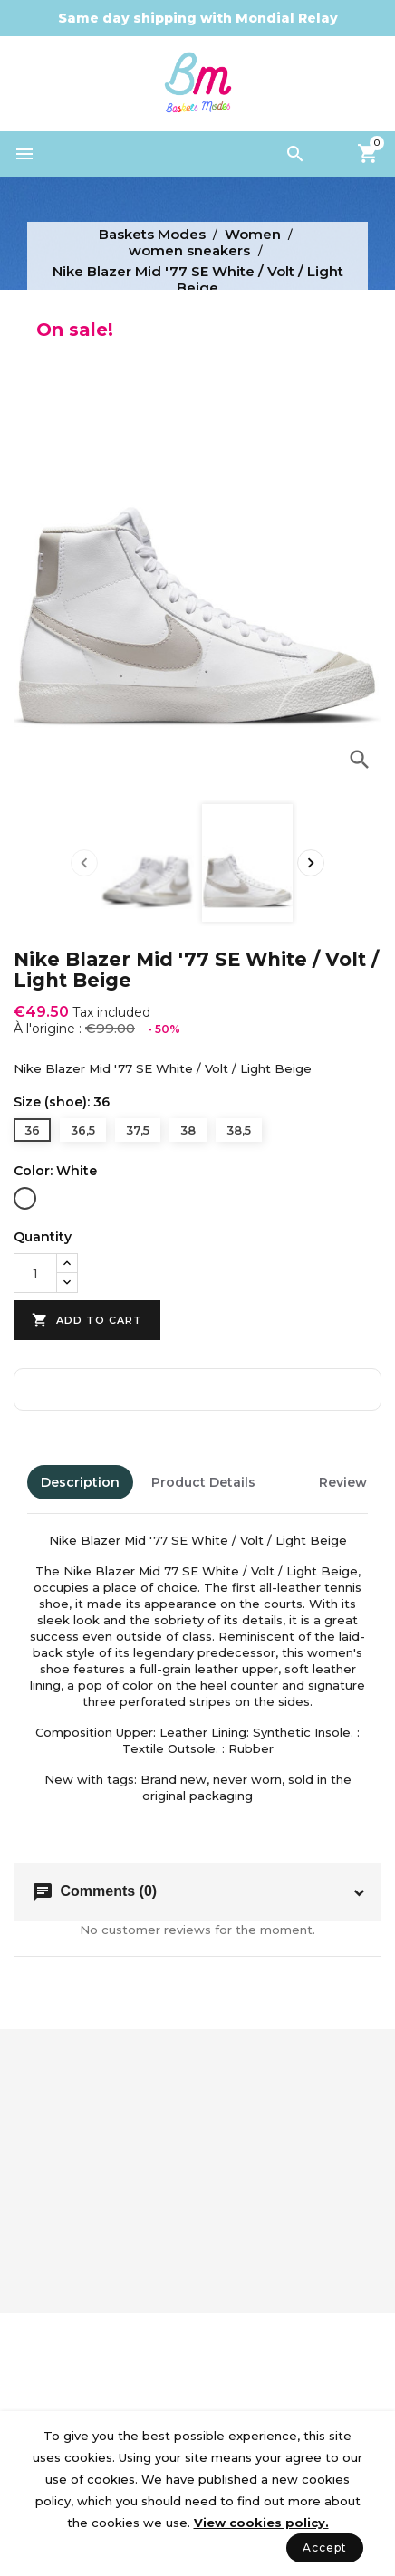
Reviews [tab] (346, 1482)
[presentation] (84, 862)
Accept (325, 2547)
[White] (25, 1200)
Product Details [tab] (203, 1482)
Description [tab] (80, 1482)
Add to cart (87, 1320)
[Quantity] (35, 1273)
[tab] (287, 1482)
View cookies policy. (261, 2522)
